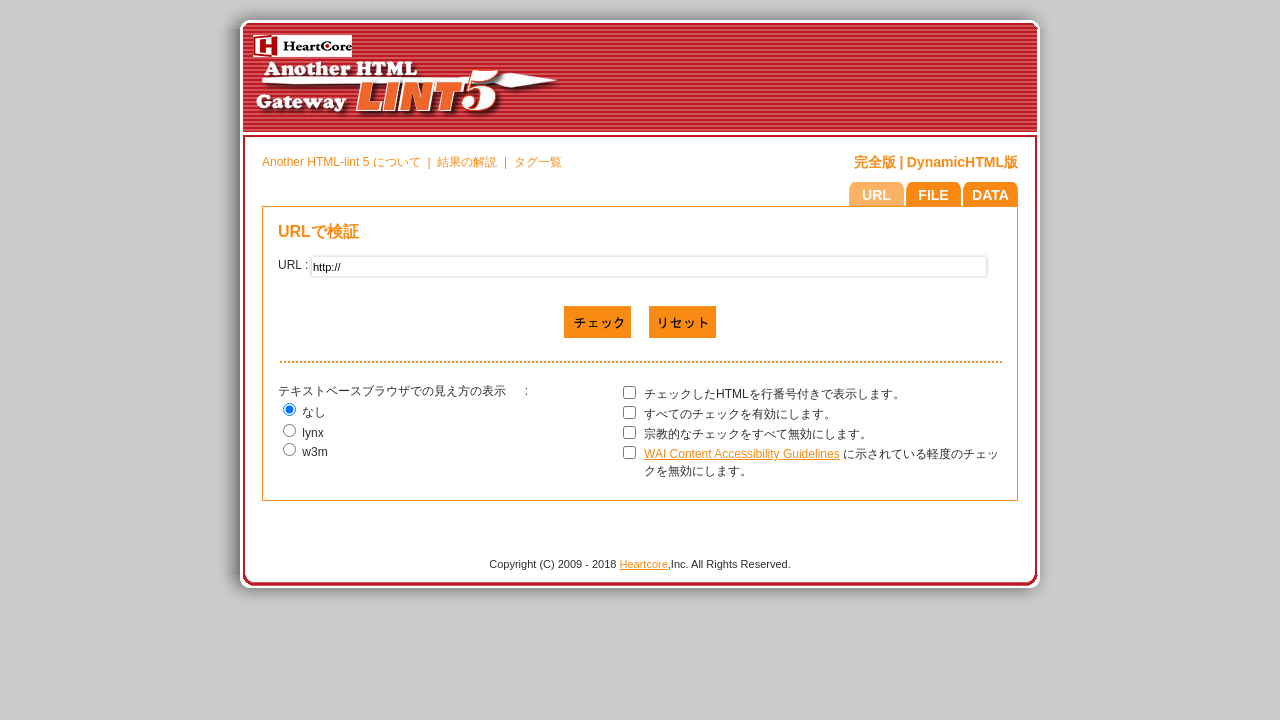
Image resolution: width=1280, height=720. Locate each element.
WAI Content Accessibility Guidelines (742, 454)
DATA (990, 195)
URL (876, 195)
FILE (933, 195)
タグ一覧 (538, 162)
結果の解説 (467, 162)
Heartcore (644, 564)
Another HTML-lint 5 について (341, 162)
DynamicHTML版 (962, 162)
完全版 (875, 162)
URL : (293, 272)
